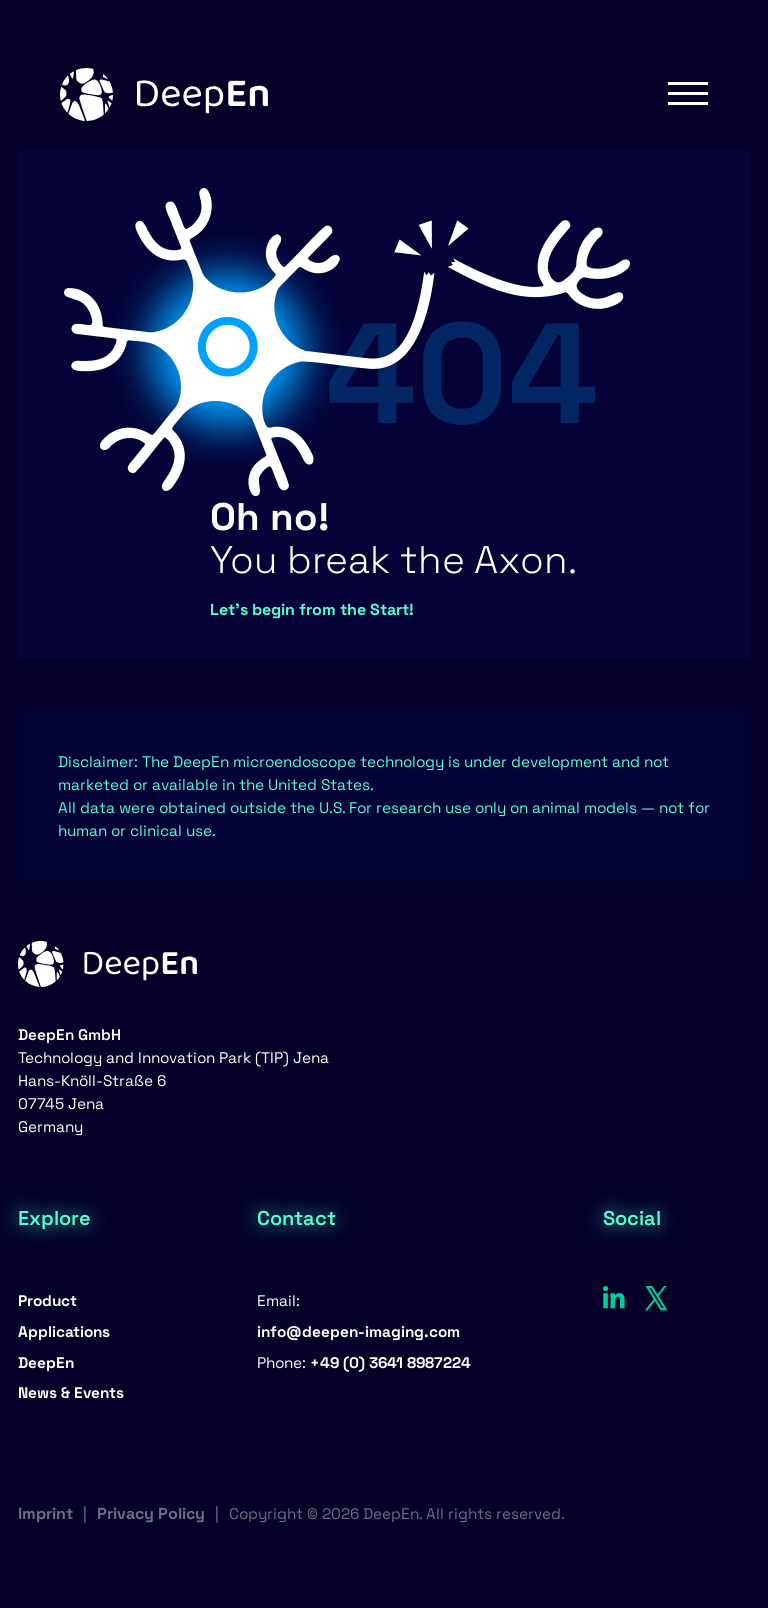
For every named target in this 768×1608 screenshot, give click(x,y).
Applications (64, 1331)
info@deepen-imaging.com (358, 1331)
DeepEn (46, 1362)
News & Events (71, 1392)
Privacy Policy (151, 1513)
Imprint (45, 1513)
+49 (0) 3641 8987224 (390, 1362)
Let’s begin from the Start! (312, 609)
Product (47, 1300)
